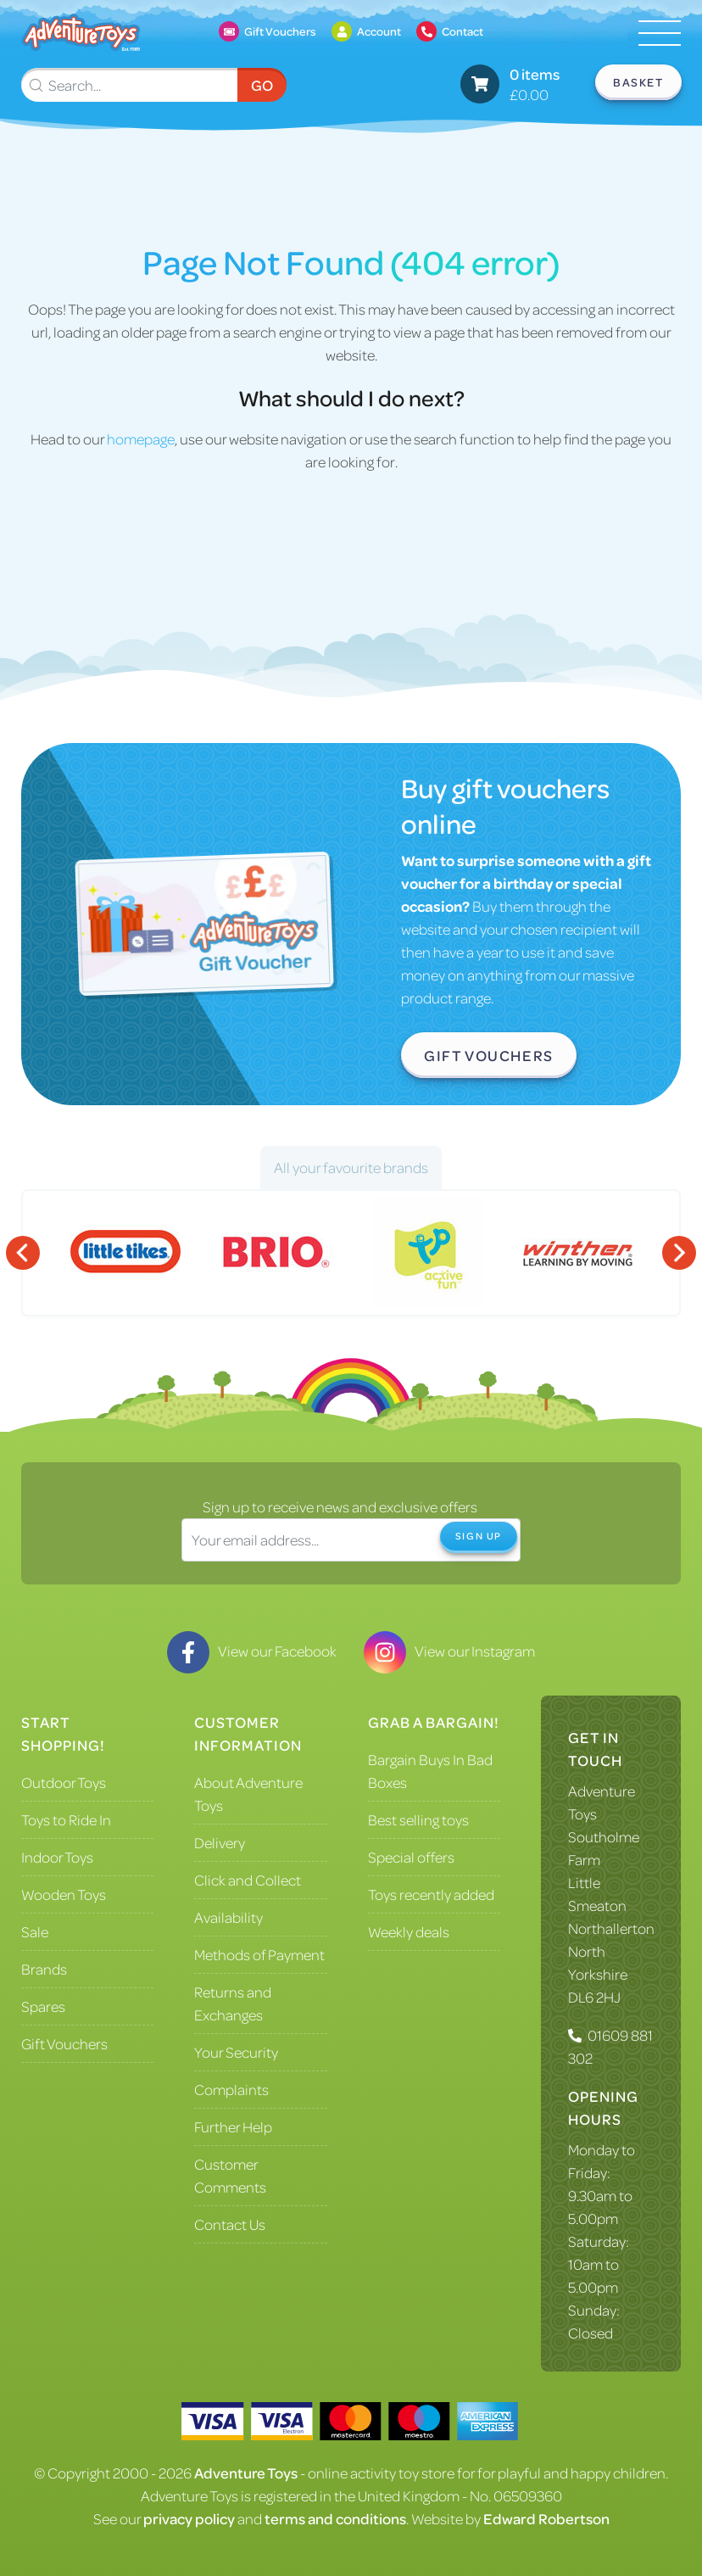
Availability (228, 1917)
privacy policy (189, 2518)
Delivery (219, 1842)
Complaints (231, 2089)
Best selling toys (418, 1819)
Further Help (233, 2126)
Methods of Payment (259, 1954)
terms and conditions (335, 2518)
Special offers (411, 1856)
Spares (43, 2006)
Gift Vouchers (489, 1055)
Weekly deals (408, 1931)
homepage (141, 438)
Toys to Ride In (66, 1819)
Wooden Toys (63, 1894)
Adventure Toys (246, 2472)
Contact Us (229, 2224)
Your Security (236, 2051)
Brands (44, 1968)
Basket (638, 82)
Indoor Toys (57, 1856)
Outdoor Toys (63, 1782)
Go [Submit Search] (262, 84)
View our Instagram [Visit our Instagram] (449, 1650)
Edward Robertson (546, 2518)
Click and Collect (247, 1879)
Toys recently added (431, 1894)
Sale (34, 1931)
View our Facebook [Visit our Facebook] (252, 1650)
